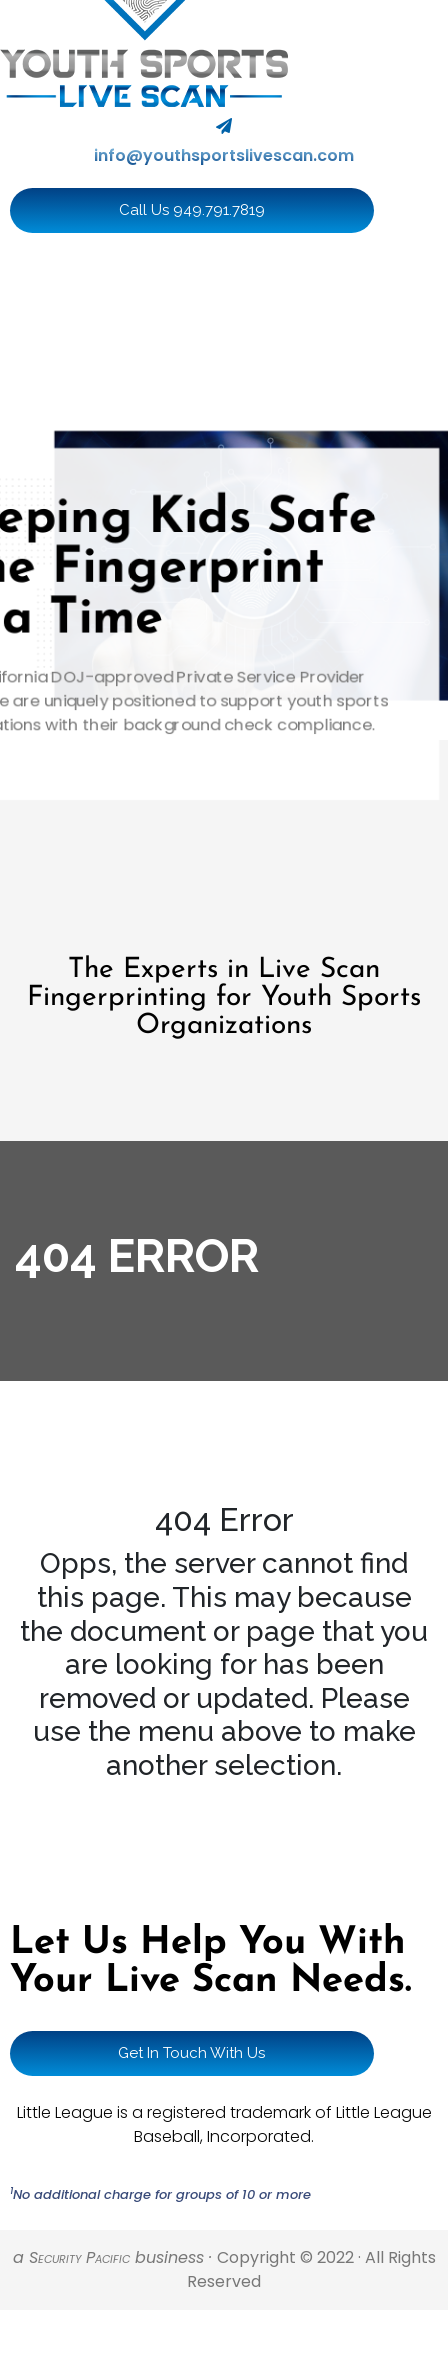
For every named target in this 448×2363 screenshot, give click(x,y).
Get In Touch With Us (191, 2053)
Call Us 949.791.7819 (192, 210)
